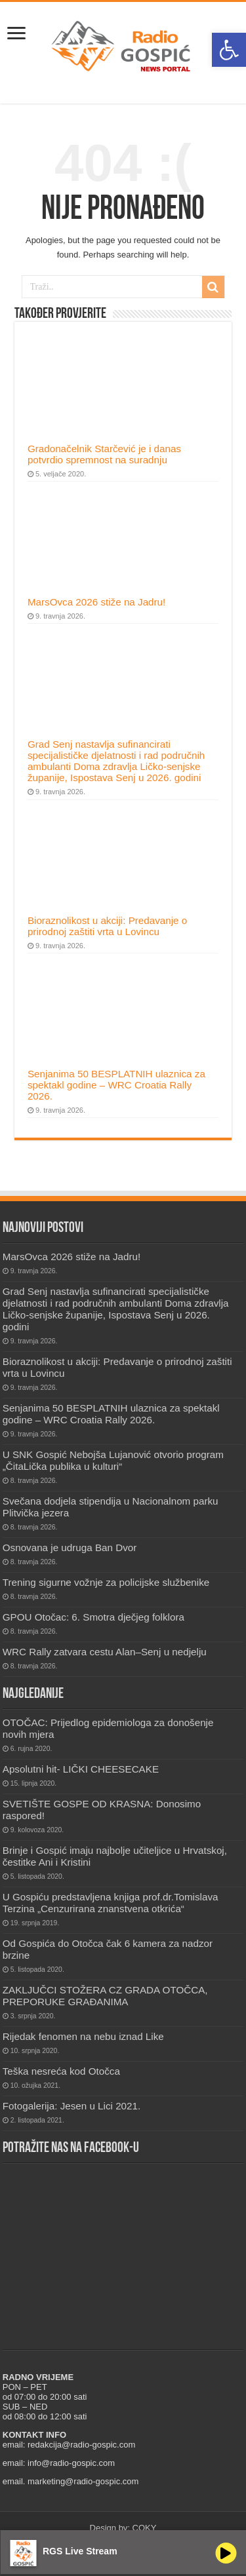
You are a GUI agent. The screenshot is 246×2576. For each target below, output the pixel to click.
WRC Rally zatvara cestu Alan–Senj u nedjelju (105, 1651)
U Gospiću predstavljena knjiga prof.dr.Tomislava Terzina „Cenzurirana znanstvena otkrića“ (110, 1902)
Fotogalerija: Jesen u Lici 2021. (71, 2105)
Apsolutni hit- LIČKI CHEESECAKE (81, 1769)
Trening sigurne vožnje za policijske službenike (106, 1582)
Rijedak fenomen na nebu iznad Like (83, 2036)
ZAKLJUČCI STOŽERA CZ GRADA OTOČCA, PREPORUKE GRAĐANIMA (105, 1995)
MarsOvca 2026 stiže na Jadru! (96, 601)
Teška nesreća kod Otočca (61, 2071)
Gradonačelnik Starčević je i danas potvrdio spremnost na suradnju (104, 454)
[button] (229, 50)
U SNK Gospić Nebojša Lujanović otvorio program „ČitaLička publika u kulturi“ (113, 1460)
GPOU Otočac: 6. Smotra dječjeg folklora (93, 1617)
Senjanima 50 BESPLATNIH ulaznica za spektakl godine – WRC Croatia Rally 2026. (116, 1085)
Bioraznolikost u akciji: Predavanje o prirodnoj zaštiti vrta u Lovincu (107, 926)
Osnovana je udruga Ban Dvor (70, 1547)
